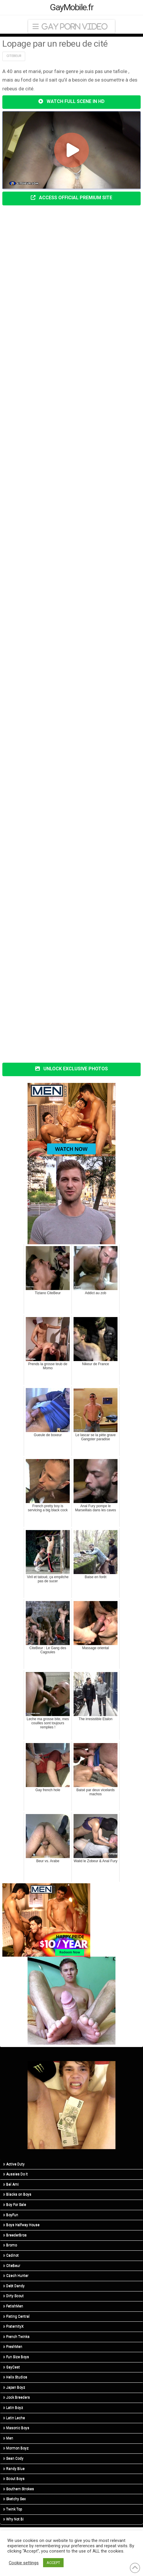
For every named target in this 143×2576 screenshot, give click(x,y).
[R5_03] (71, 2105)
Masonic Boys (16, 2428)
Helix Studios (15, 2377)
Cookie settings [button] (24, 2562)
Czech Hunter (15, 2276)
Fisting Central (16, 2316)
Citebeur (13, 56)
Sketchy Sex (14, 2499)
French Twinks (16, 2337)
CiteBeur (11, 2266)
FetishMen (13, 2306)
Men (8, 2438)
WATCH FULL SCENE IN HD (71, 101)
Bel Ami (11, 2184)
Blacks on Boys (17, 2194)
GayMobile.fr (71, 7)
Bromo (10, 2245)
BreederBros (15, 2235)
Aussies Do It (15, 2174)
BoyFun (10, 2215)
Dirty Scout (13, 2296)
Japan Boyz (14, 2387)
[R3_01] (71, 1200)
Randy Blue (14, 2469)
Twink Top (12, 2509)
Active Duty (14, 2164)
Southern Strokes (18, 2489)
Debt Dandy (14, 2286)
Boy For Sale (14, 2205)
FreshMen (12, 2347)
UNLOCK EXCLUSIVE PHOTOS (71, 1068)
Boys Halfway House (21, 2225)
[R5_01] (71, 2000)
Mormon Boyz (16, 2448)
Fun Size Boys (16, 2357)
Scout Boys (14, 2479)
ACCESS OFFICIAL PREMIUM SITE (71, 197)
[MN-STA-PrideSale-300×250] (46, 1919)
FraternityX (13, 2326)
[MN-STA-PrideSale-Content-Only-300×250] (71, 1119)
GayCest (11, 2367)
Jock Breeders (16, 2397)
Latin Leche (14, 2418)
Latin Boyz (13, 2408)
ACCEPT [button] (53, 2562)
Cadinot (11, 2255)
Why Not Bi (13, 2519)
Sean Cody (13, 2458)
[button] (71, 26)
